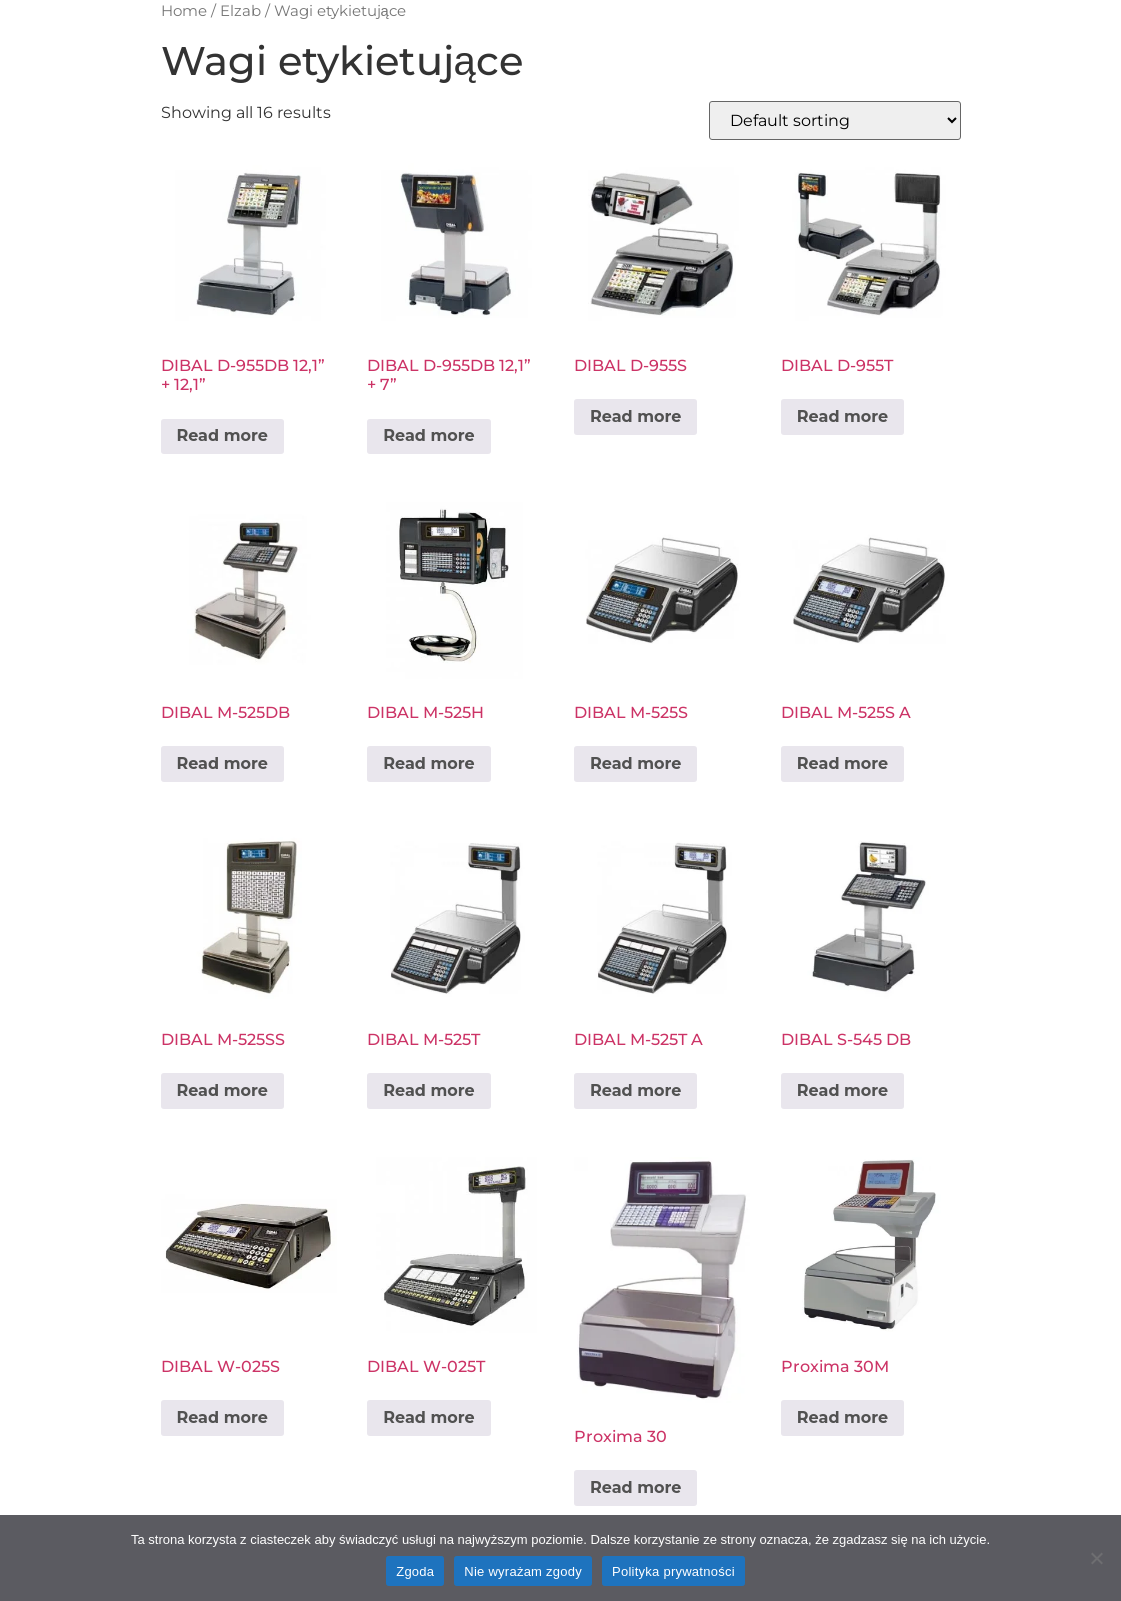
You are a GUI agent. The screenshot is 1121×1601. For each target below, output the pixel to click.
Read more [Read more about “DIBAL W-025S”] (222, 1417)
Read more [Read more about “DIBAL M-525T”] (428, 1090)
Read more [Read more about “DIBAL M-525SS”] (222, 1090)
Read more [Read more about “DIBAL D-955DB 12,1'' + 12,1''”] (222, 435)
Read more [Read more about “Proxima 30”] (635, 1487)
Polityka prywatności (673, 1571)
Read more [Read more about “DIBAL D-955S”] (635, 416)
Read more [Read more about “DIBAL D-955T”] (842, 416)
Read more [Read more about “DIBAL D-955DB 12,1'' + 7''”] (428, 435)
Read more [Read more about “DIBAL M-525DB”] (222, 763)
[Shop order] (835, 120)
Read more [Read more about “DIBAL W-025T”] (428, 1417)
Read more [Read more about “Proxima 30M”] (842, 1417)
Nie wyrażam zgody (523, 1571)
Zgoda (415, 1571)
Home (184, 11)
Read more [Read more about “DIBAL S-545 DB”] (842, 1090)
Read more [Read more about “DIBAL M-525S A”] (842, 763)
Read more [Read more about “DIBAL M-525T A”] (635, 1090)
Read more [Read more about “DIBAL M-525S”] (635, 763)
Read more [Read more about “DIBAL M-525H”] (428, 763)
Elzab (240, 11)
